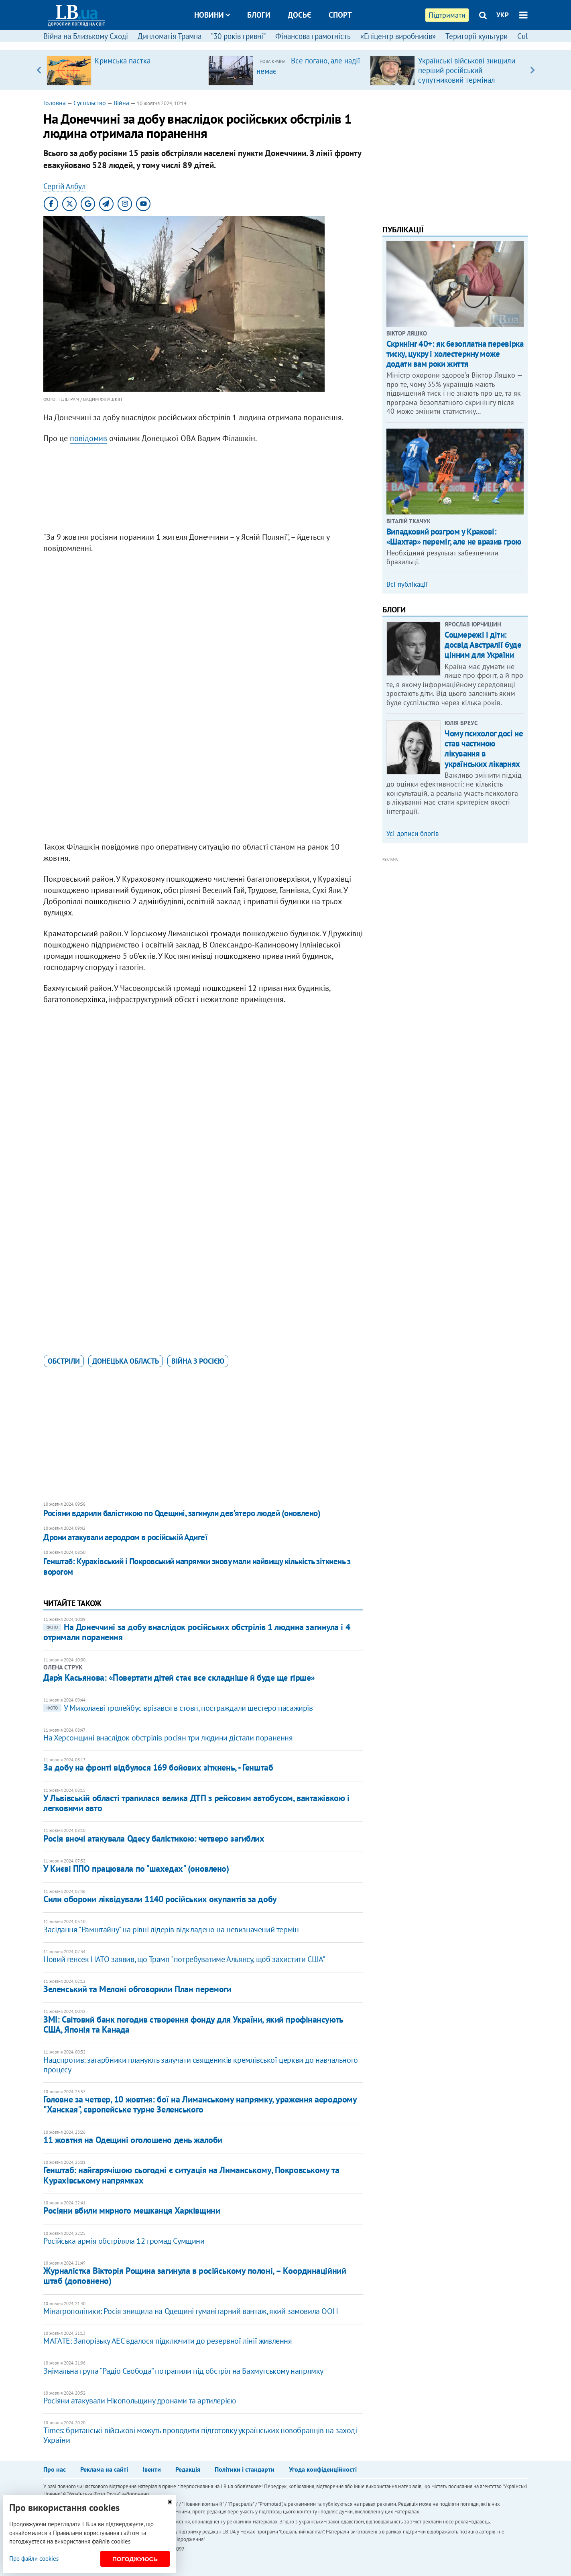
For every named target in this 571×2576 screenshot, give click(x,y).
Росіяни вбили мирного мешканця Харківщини (131, 2210)
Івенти (151, 2469)
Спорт (340, 15)
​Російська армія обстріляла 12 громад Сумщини (123, 2241)
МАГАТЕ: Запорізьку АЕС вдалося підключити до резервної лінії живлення (167, 2341)
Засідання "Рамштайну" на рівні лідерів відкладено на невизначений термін (171, 1929)
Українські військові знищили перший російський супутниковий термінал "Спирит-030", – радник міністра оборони (469, 80)
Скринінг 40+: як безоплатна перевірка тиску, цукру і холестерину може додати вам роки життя (454, 353)
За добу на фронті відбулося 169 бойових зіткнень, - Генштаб (158, 1767)
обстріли (64, 1361)
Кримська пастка (122, 60)
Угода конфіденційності (323, 2469)
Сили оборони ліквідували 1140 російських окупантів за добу (159, 1899)
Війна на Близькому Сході (85, 36)
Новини (212, 15)
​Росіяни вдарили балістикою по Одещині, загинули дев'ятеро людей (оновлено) (181, 1513)
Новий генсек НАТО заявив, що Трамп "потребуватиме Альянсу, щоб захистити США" (184, 1959)
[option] (124, 70)
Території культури (476, 36)
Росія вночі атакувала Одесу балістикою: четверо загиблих (153, 1838)
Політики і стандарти (244, 2469)
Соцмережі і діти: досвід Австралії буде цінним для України (483, 644)
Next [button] (533, 70)
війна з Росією (197, 1361)
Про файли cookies (34, 2558)
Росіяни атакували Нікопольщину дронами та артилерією (139, 2400)
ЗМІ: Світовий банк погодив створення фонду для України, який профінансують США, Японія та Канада (193, 2024)
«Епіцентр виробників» (398, 36)
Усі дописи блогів (412, 833)
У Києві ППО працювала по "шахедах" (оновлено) (136, 1868)
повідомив (88, 438)
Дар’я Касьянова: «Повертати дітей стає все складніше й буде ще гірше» (179, 1677)
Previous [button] (38, 70)
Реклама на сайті (104, 2469)
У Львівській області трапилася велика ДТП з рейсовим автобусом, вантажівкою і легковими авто (196, 1803)
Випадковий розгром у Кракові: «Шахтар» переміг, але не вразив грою (453, 536)
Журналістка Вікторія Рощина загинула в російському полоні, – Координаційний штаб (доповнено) (194, 2275)
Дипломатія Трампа (169, 36)
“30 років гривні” (238, 36)
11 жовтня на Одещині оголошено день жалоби (132, 2139)
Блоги (258, 15)
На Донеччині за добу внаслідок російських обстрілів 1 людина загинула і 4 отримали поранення (196, 1632)
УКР (502, 14)
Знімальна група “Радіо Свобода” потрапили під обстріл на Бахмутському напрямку (183, 2371)
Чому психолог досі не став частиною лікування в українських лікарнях (484, 748)
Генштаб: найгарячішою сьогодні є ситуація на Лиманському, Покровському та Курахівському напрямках (191, 2175)
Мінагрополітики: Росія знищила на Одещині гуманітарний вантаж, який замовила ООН (190, 2311)
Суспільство (89, 103)
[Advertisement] (203, 489)
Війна (121, 103)
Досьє (299, 15)
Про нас (54, 2469)
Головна (54, 103)
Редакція (187, 2469)
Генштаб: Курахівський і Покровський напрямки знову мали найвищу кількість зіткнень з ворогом (196, 1566)
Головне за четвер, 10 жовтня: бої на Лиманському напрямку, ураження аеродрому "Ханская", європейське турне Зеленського (199, 2104)
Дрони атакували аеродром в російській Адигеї (125, 1537)
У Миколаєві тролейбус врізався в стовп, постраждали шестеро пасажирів (178, 1708)
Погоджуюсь (135, 2559)
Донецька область (125, 1361)
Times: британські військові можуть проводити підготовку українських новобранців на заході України (200, 2435)
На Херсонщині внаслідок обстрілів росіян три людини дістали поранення (168, 1737)
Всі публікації (407, 584)
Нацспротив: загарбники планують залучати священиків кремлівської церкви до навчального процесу (200, 2065)
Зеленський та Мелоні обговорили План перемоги (137, 1989)
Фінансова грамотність (313, 36)
